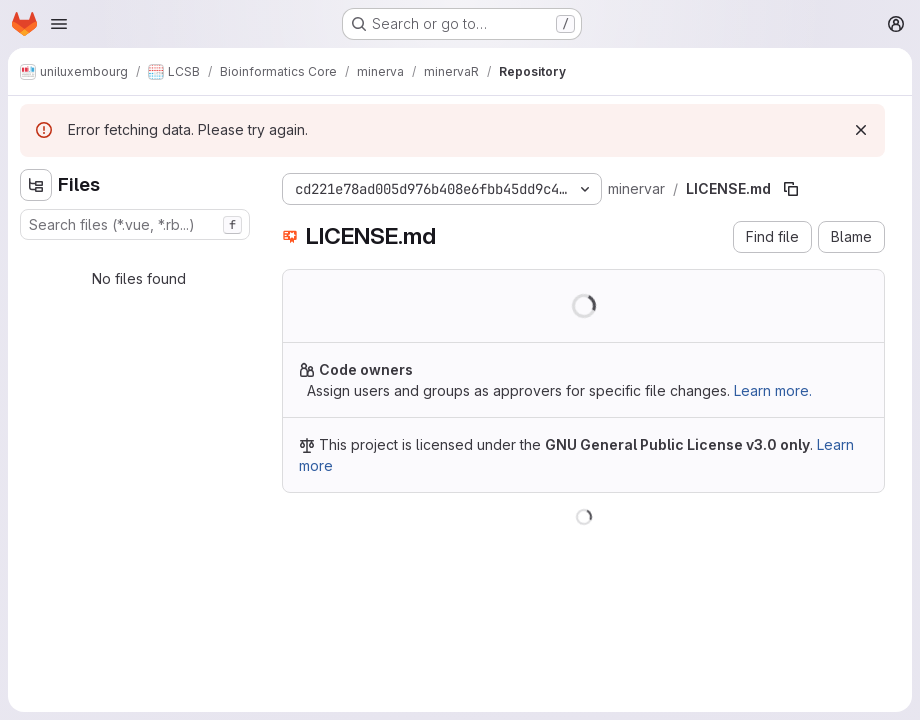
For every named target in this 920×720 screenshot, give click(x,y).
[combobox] (135, 224)
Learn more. (773, 390)
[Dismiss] (861, 130)
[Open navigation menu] (59, 24)
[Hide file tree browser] (36, 185)
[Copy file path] (791, 189)
